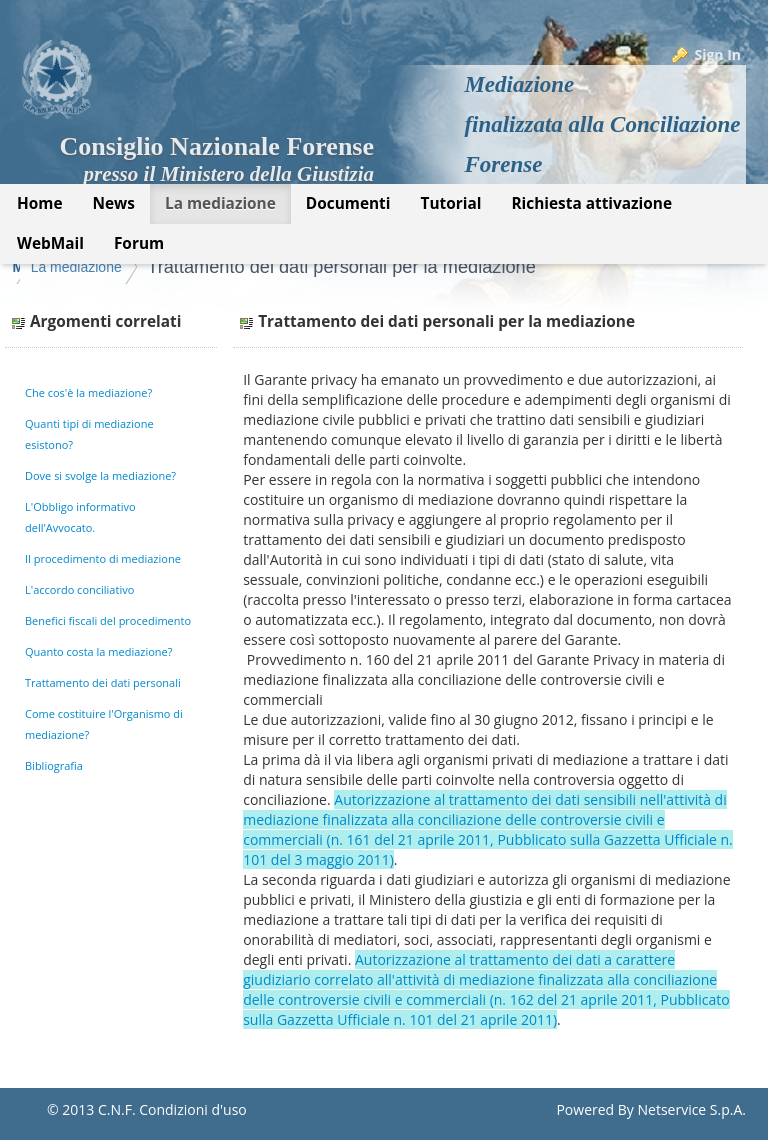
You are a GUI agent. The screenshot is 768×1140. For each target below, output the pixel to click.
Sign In (717, 54)
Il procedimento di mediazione (103, 558)
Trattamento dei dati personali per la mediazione (507, 267)
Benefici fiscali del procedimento (108, 620)
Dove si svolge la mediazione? (100, 475)
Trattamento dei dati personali (103, 682)
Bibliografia (54, 765)
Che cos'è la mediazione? (88, 392)
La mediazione (249, 267)
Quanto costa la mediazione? (99, 651)
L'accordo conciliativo (79, 589)
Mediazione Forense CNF (96, 267)
